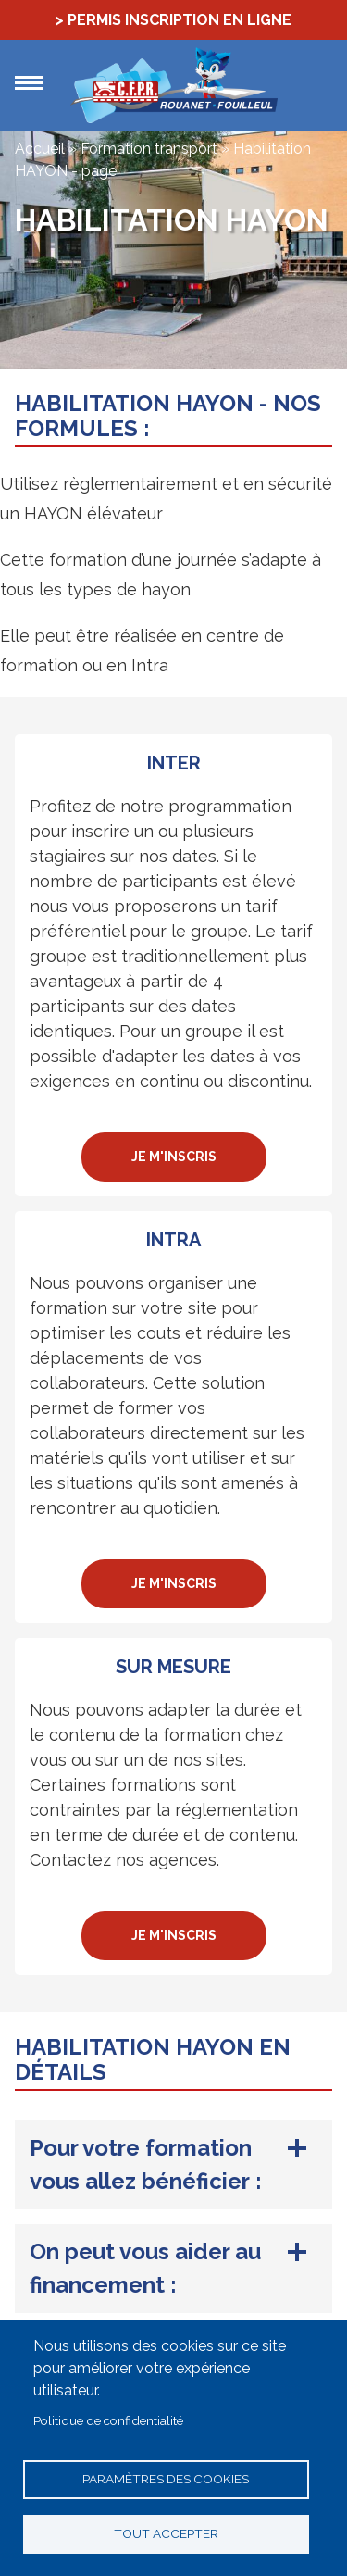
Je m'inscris (174, 1156)
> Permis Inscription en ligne (173, 20)
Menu (29, 83)
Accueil (40, 148)
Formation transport (149, 148)
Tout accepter (166, 2533)
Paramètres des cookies (165, 2478)
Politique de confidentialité (108, 2420)
